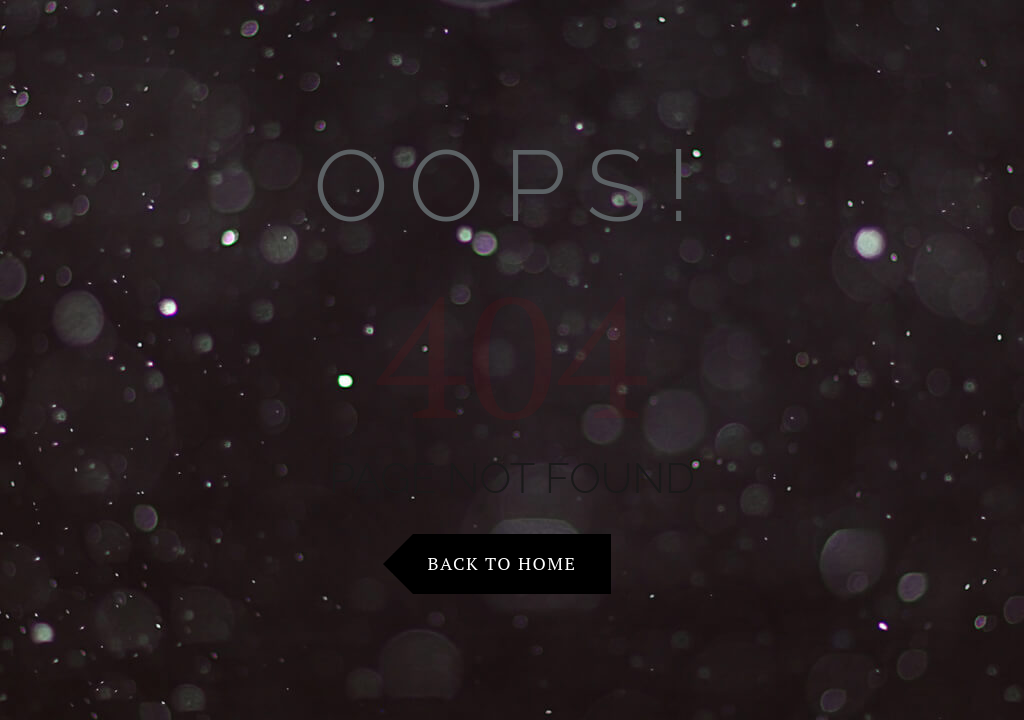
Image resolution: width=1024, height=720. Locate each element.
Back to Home (502, 563)
